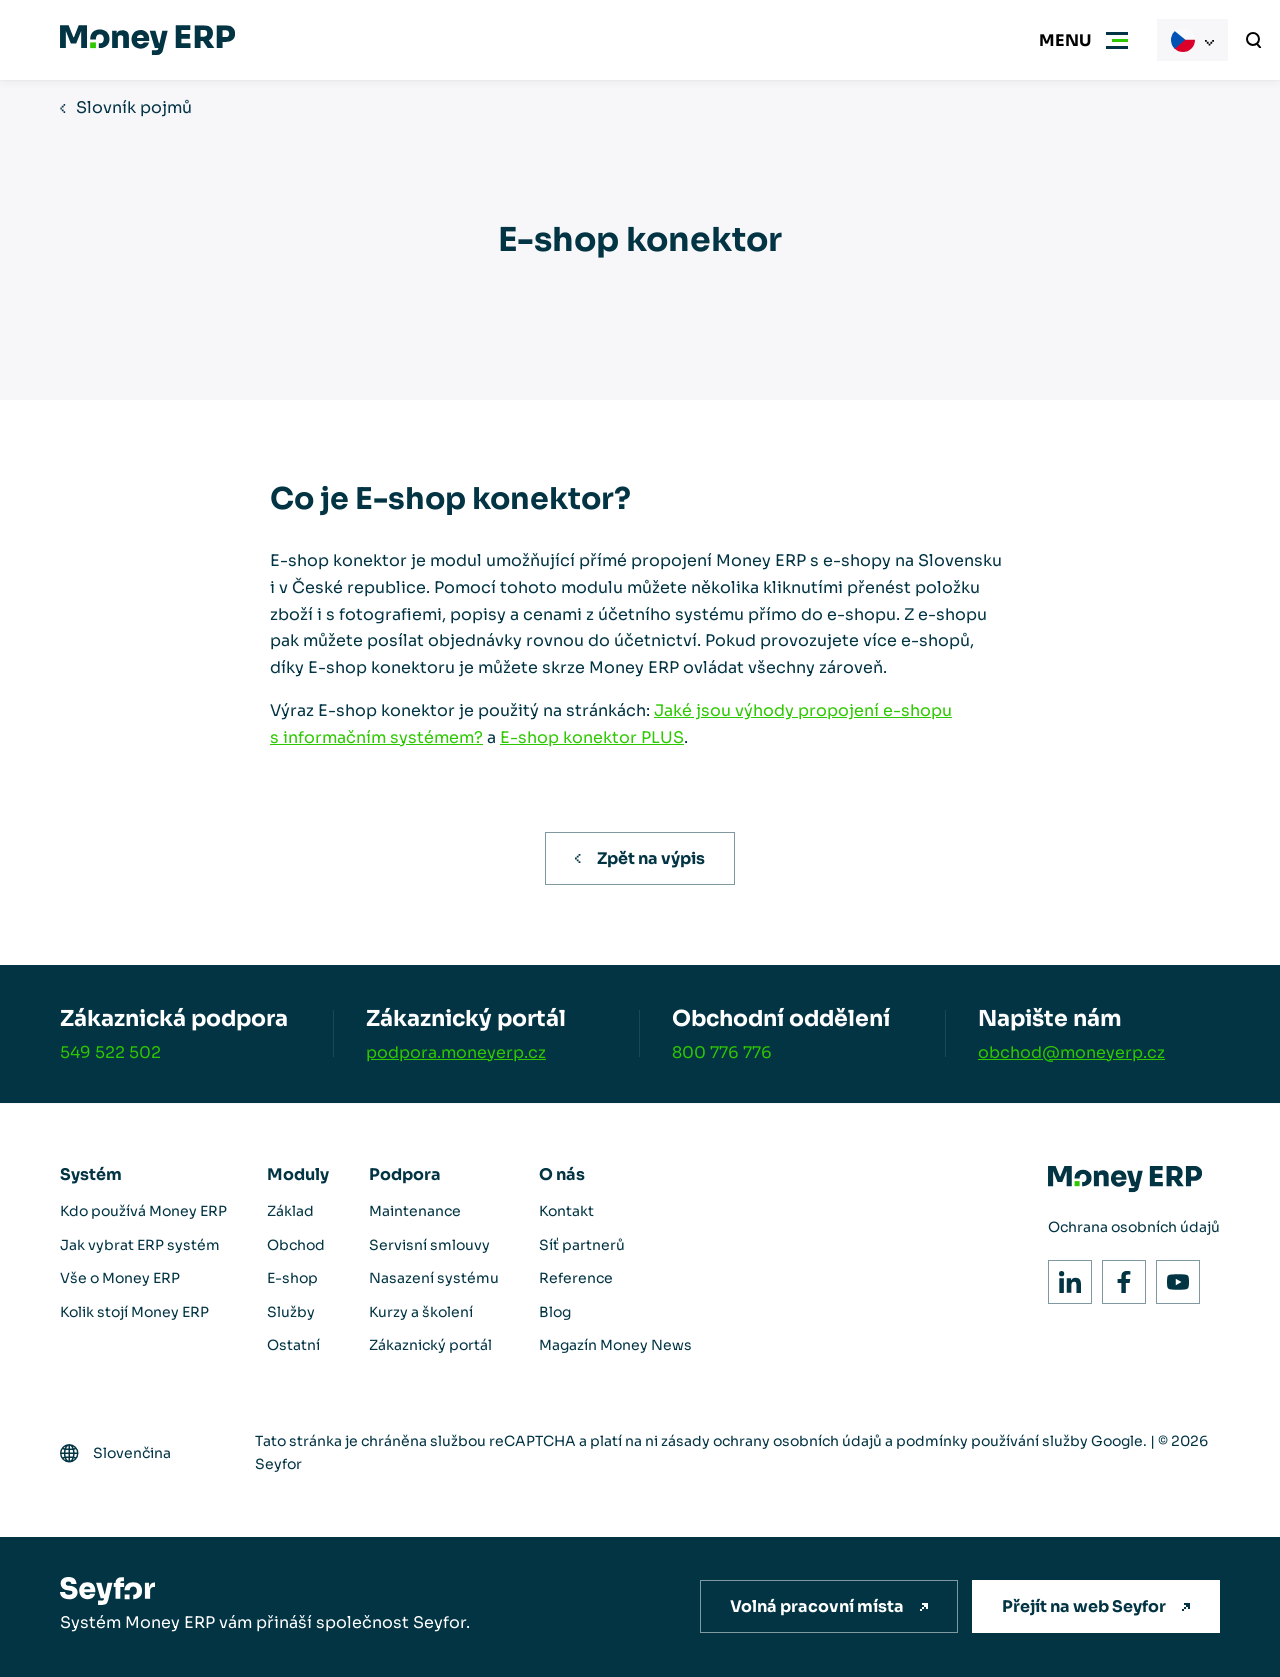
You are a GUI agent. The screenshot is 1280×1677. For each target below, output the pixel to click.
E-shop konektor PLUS (592, 737)
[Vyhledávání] (1254, 40)
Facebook (1118, 1276)
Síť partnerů (582, 1245)
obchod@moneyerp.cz (1071, 1052)
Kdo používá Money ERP (143, 1211)
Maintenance (415, 1211)
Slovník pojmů (134, 107)
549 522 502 (110, 1052)
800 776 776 (722, 1052)
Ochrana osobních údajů (1134, 1227)
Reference (576, 1278)
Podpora (405, 1174)
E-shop (292, 1278)
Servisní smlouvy (429, 1245)
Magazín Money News (615, 1345)
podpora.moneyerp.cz (456, 1052)
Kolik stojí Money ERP (134, 1312)
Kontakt (566, 1211)
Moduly (298, 1174)
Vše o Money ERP (120, 1278)
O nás (562, 1174)
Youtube (1172, 1276)
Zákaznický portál (430, 1345)
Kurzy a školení (421, 1312)
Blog (555, 1312)
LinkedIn (1064, 1276)
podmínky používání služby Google (1019, 1441)
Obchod (296, 1245)
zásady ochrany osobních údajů (771, 1441)
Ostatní (293, 1345)
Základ (290, 1211)
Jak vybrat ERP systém (140, 1245)
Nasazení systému (434, 1278)
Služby (291, 1312)
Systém (91, 1174)
